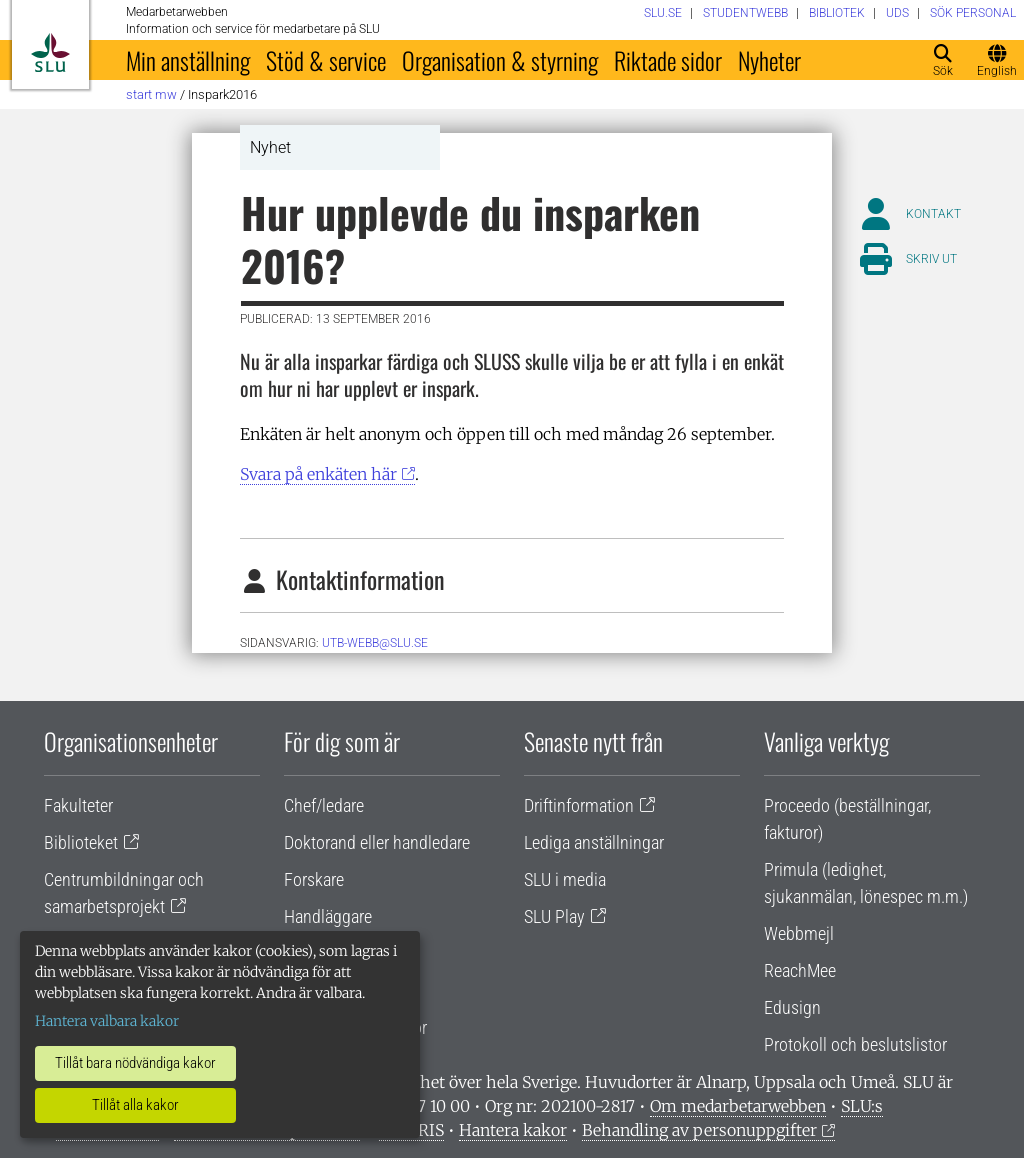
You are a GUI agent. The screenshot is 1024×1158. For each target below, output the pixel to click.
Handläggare (328, 916)
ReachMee (800, 970)
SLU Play (554, 916)
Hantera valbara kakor (107, 1021)
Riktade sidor (668, 60)
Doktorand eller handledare (377, 842)
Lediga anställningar (594, 842)
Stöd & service (326, 60)
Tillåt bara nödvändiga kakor (135, 1063)
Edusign (792, 1007)
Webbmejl (799, 933)
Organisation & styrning (500, 60)
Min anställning (188, 60)
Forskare (314, 879)
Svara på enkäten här (318, 474)
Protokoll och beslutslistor (855, 1044)
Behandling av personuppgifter (699, 1130)
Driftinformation (579, 805)
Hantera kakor (513, 1130)
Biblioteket (81, 842)
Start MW (151, 94)
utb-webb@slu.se (375, 643)
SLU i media (565, 879)
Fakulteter (78, 805)
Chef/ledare (324, 805)
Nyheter (769, 60)
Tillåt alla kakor (135, 1105)
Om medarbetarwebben (738, 1106)
